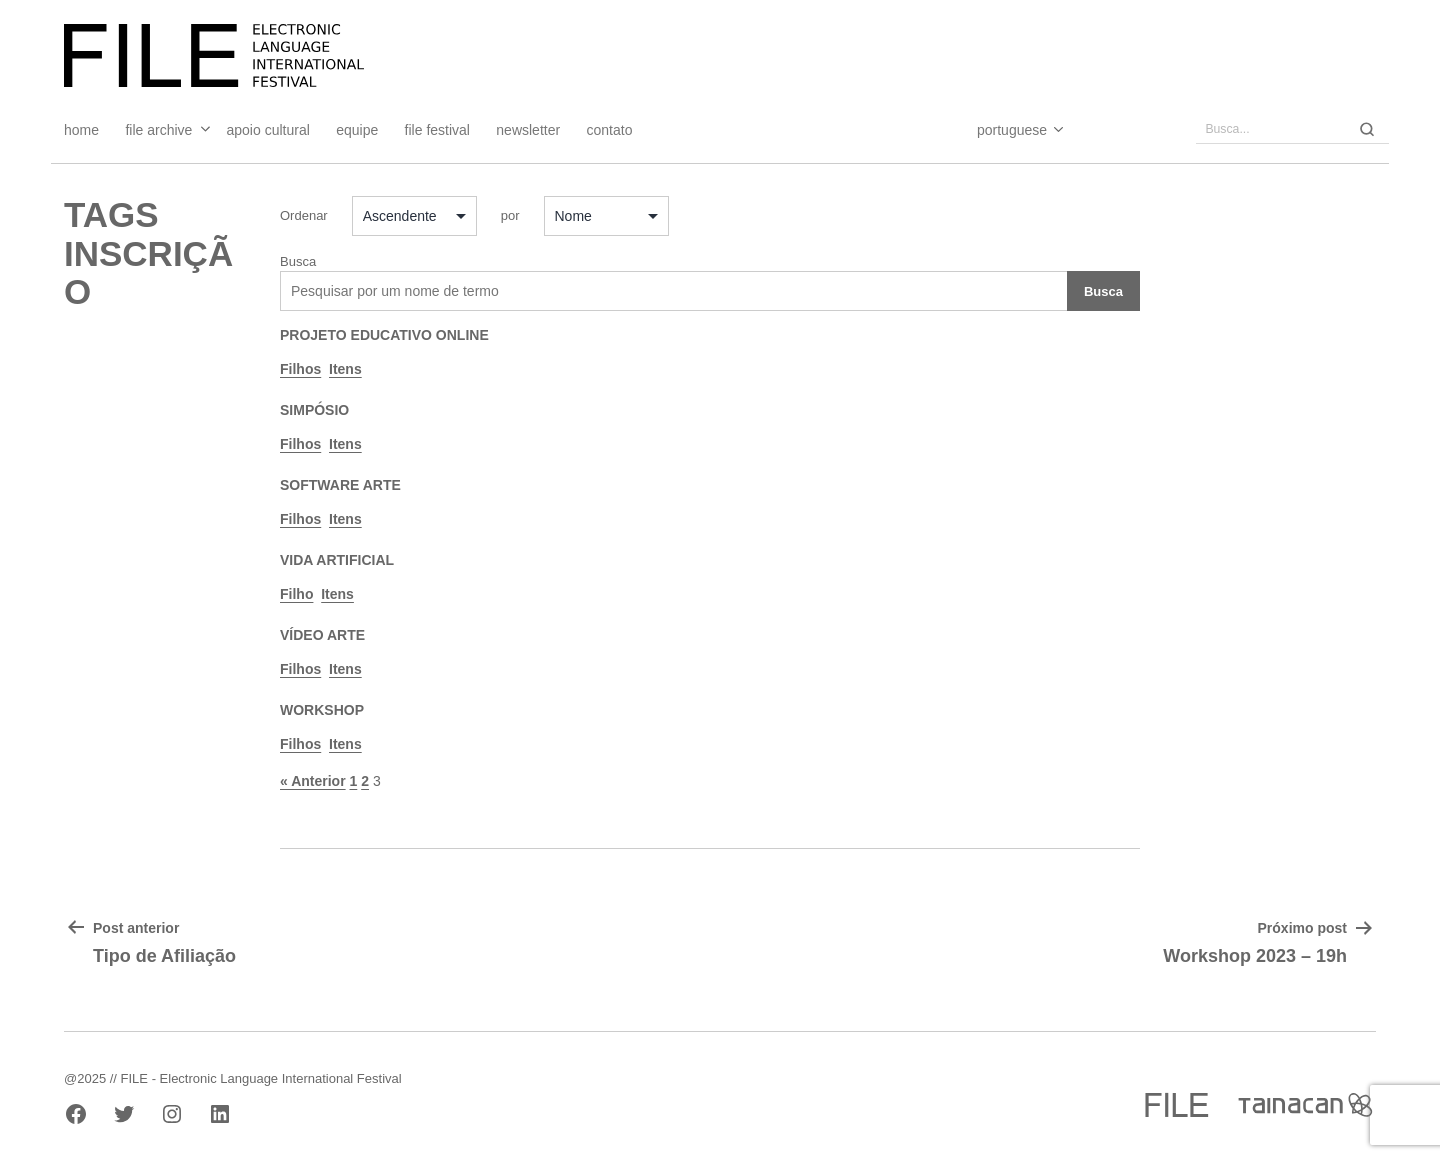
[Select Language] (1000, 130)
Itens (345, 369)
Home (81, 130)
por (510, 215)
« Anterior (313, 781)
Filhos (300, 369)
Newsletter (528, 130)
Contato (610, 130)
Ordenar (304, 215)
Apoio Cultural (268, 130)
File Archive (158, 130)
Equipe (357, 130)
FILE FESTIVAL (437, 130)
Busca (298, 261)
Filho (296, 594)
